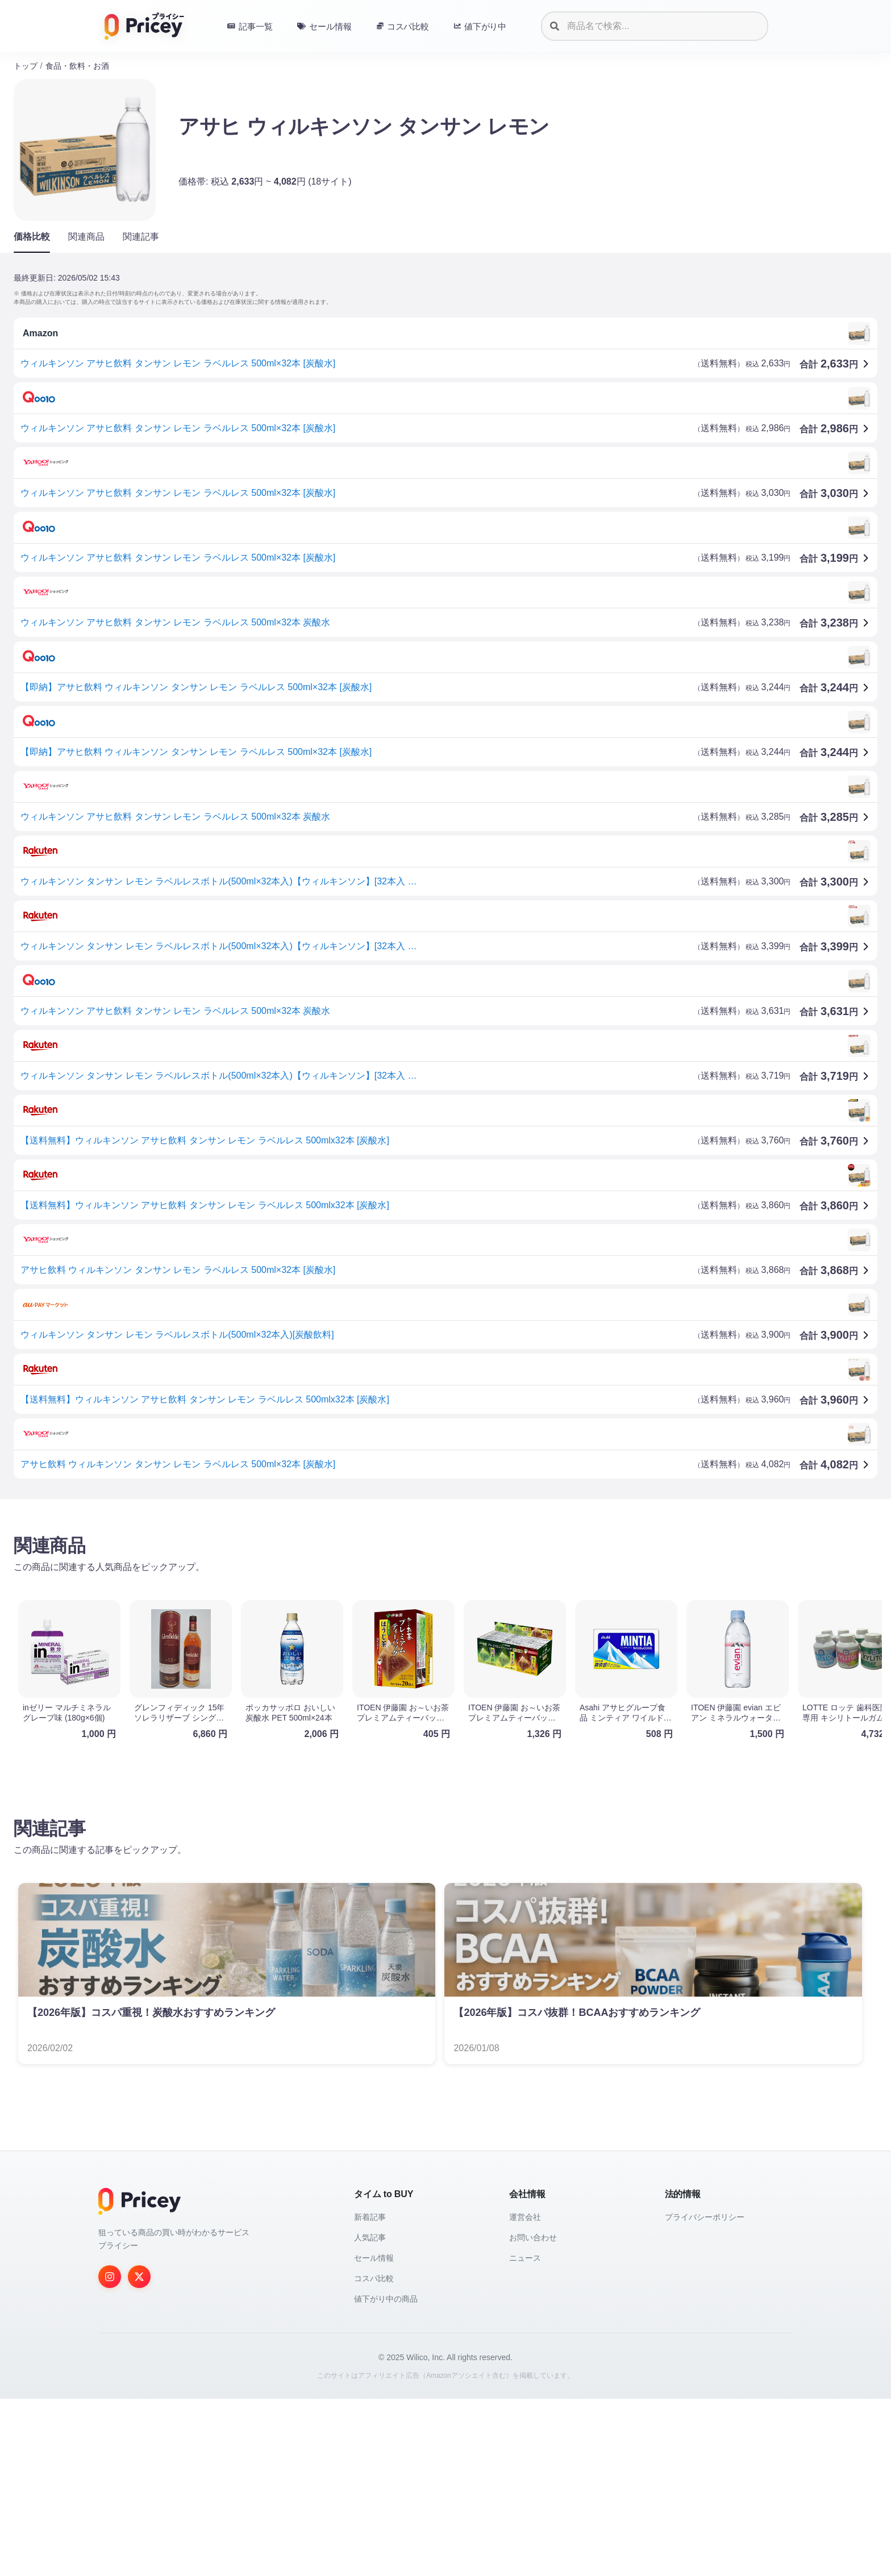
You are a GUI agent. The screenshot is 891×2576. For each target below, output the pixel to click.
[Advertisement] (355, 1596)
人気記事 (370, 2414)
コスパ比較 (374, 2455)
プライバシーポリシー (704, 2394)
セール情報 (374, 2435)
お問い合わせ (533, 2414)
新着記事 (370, 2394)
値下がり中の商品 (386, 2476)
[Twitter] (139, 2454)
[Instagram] (109, 2454)
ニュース (525, 2435)
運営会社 (525, 2394)
